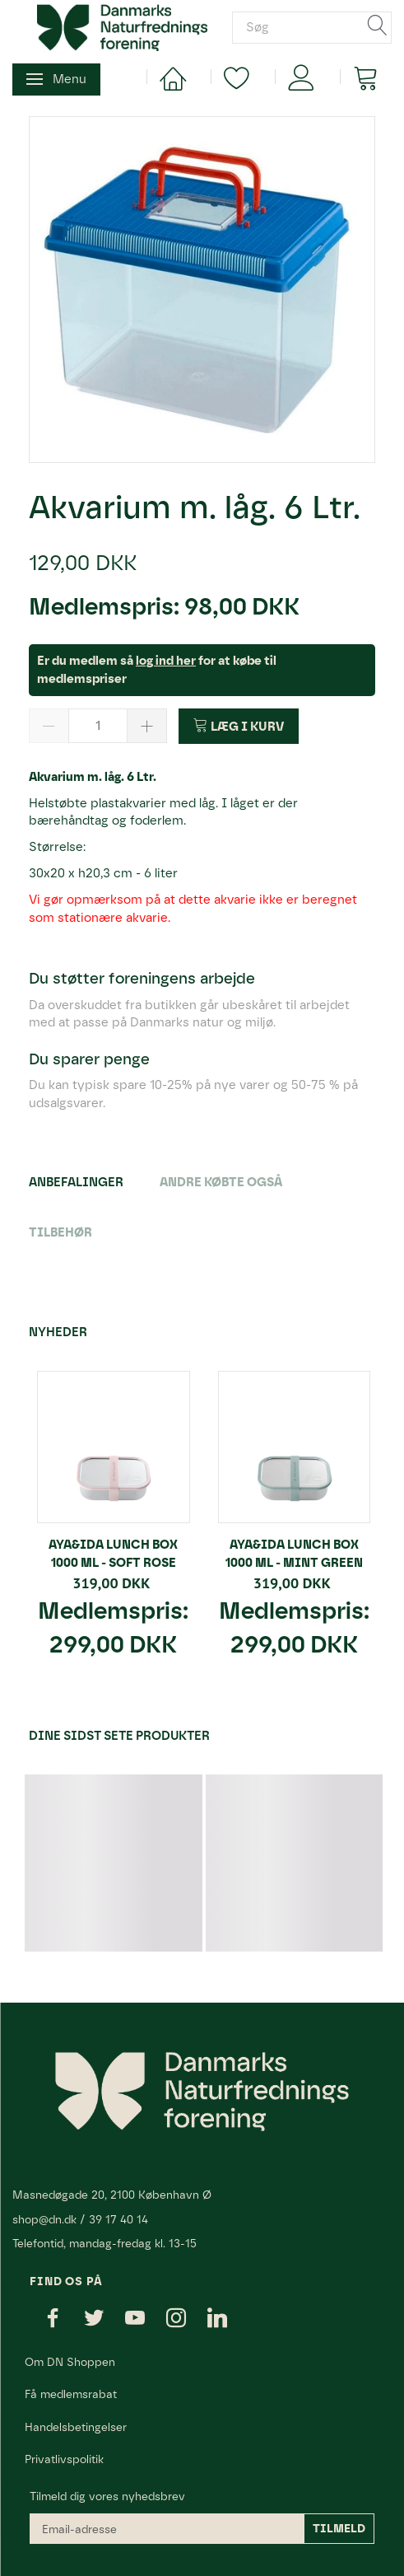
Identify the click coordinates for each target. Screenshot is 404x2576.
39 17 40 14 (118, 2219)
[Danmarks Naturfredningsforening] (122, 26)
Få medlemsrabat (71, 2394)
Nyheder (58, 1332)
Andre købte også (221, 1182)
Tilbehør (60, 1232)
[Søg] (378, 28)
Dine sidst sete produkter (119, 1735)
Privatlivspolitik (64, 2459)
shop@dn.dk (44, 2219)
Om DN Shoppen (70, 2361)
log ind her (166, 660)
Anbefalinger (76, 1182)
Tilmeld (339, 2529)
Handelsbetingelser (76, 2426)
